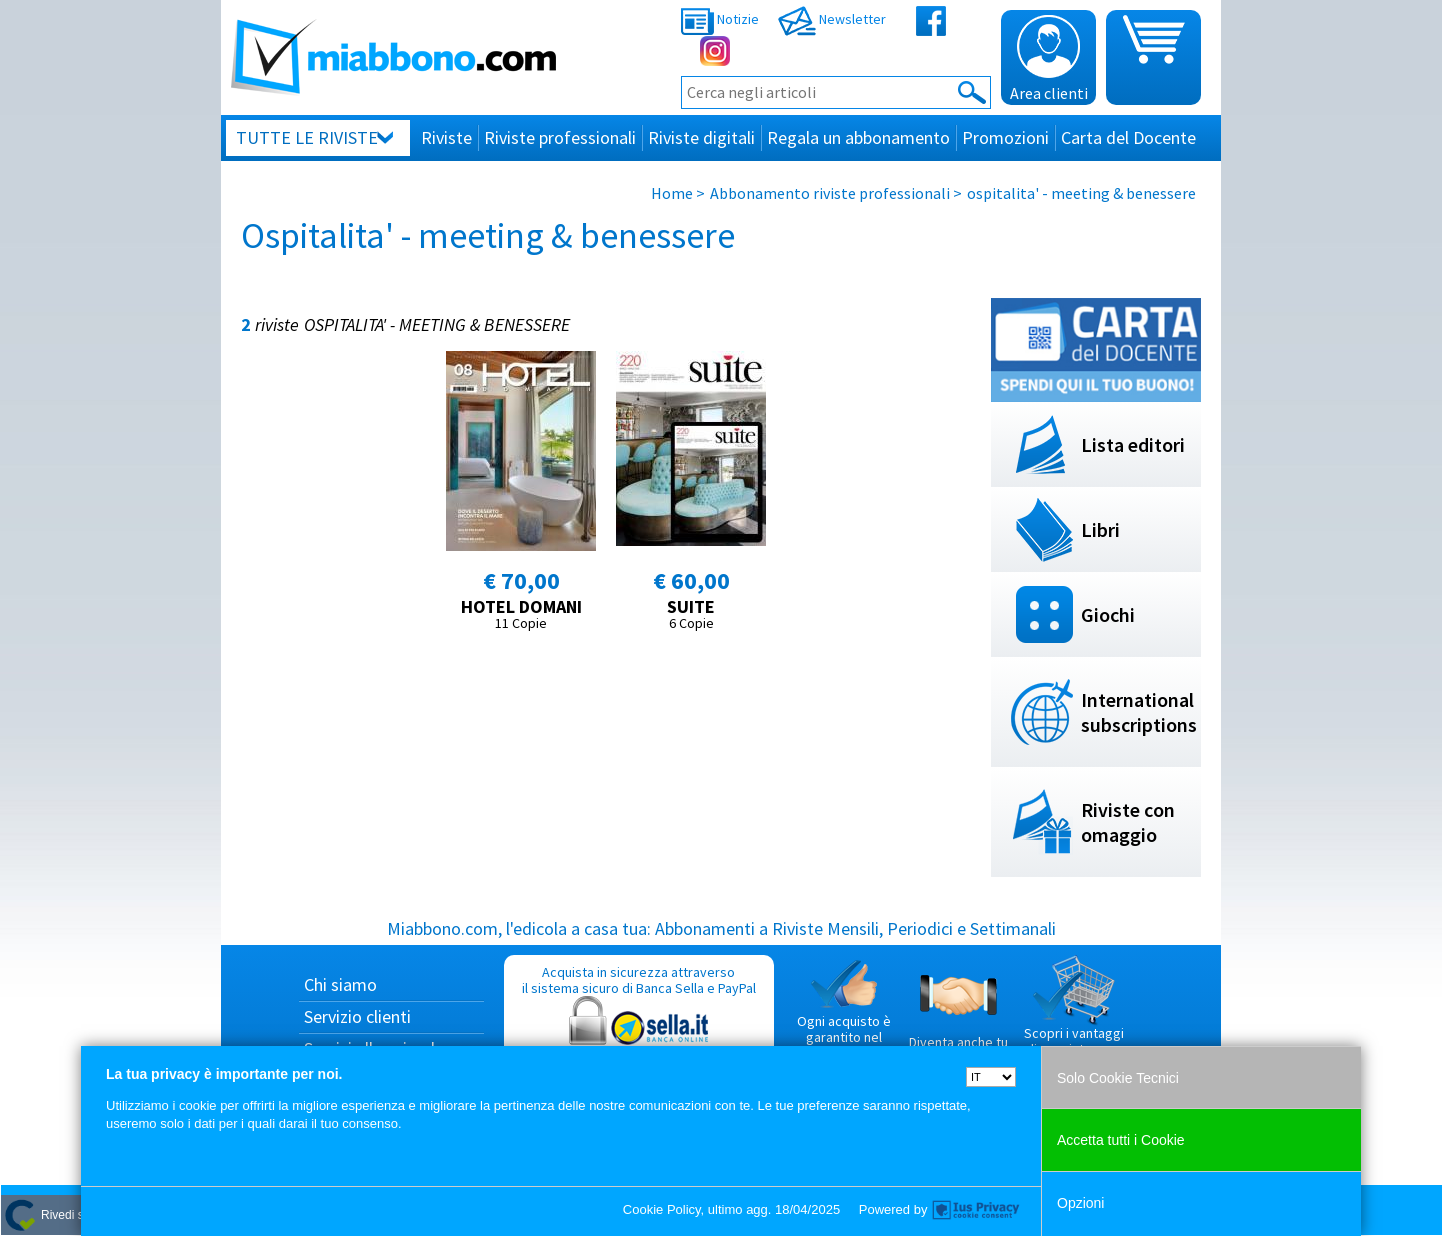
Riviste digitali (701, 137)
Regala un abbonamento (858, 137)
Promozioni (1005, 137)
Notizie (720, 19)
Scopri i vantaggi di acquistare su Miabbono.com (1074, 1014)
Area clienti (1049, 59)
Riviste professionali (560, 137)
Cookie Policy (662, 1209)
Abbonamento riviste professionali (830, 193)
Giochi (1108, 614)
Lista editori (1133, 444)
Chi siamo (340, 984)
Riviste (446, 137)
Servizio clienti (357, 1016)
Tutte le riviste (307, 137)
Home (672, 193)
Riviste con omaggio (1128, 822)
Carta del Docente (1128, 137)
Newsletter (832, 19)
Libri (1100, 529)
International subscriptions (1139, 712)
